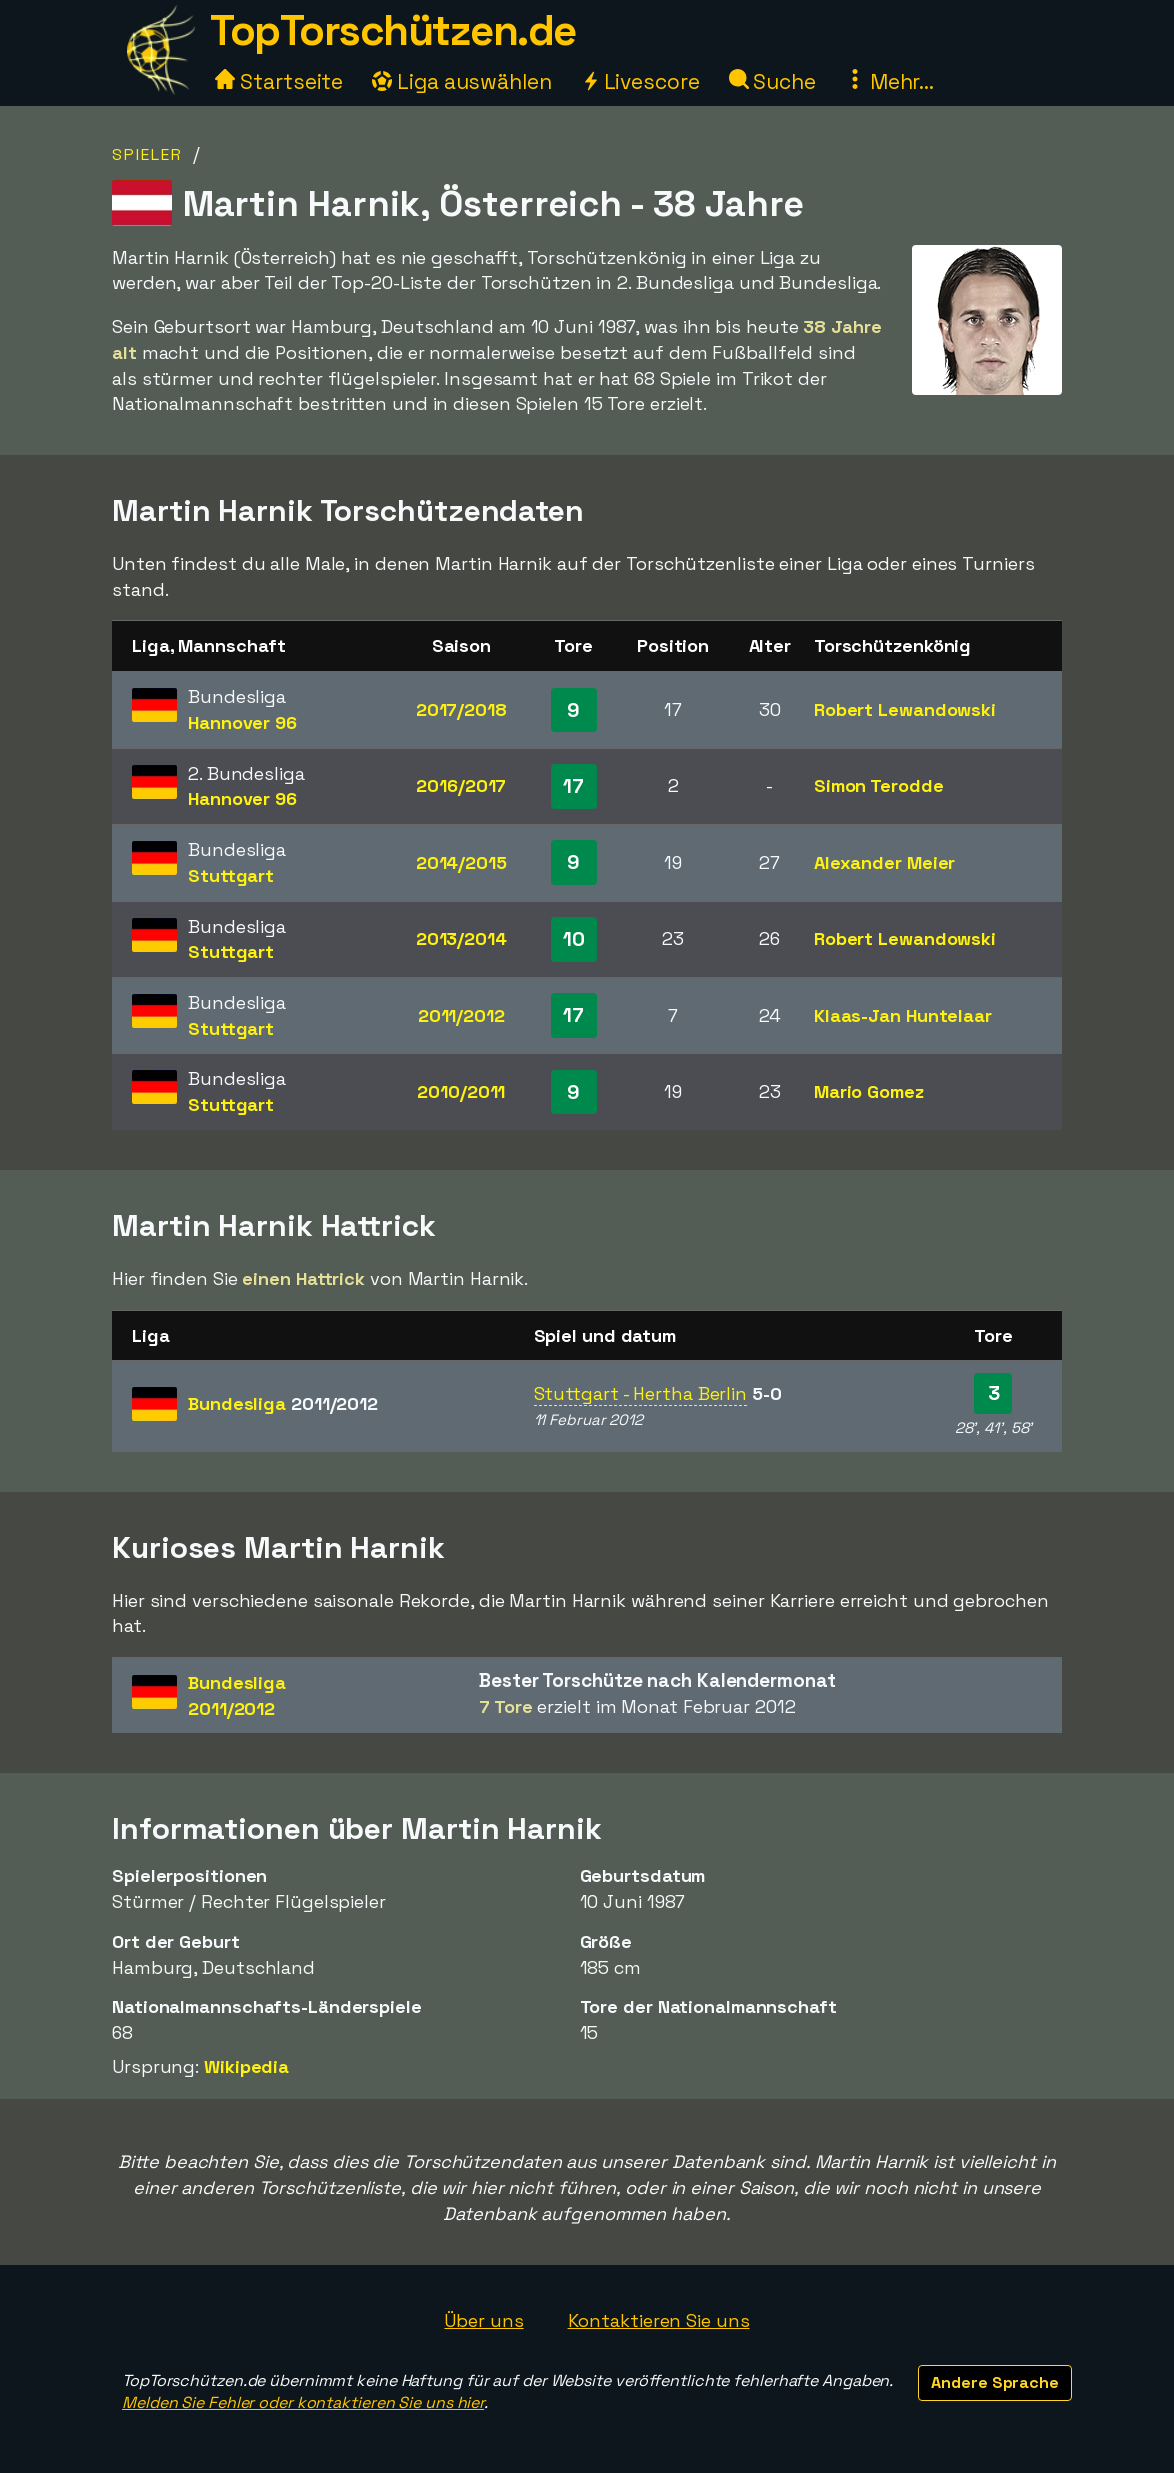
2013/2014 (461, 938)
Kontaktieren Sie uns (659, 2320)
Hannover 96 (242, 722)
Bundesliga (283, 1403)
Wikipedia (246, 2066)
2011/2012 (461, 1015)
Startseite (279, 81)
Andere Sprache (995, 2382)
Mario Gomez (869, 1091)
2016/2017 (461, 785)
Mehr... (889, 81)
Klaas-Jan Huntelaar (903, 1015)
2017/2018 (461, 709)
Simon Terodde (879, 785)
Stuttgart (231, 875)
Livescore (640, 81)
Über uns (483, 2320)
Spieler (147, 154)
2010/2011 (461, 1091)
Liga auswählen (462, 81)
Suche (772, 81)
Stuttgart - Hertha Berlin (641, 1393)
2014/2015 (461, 862)
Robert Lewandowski (905, 709)
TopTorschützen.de (393, 30)
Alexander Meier (885, 862)
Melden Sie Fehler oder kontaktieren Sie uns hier (303, 2402)
